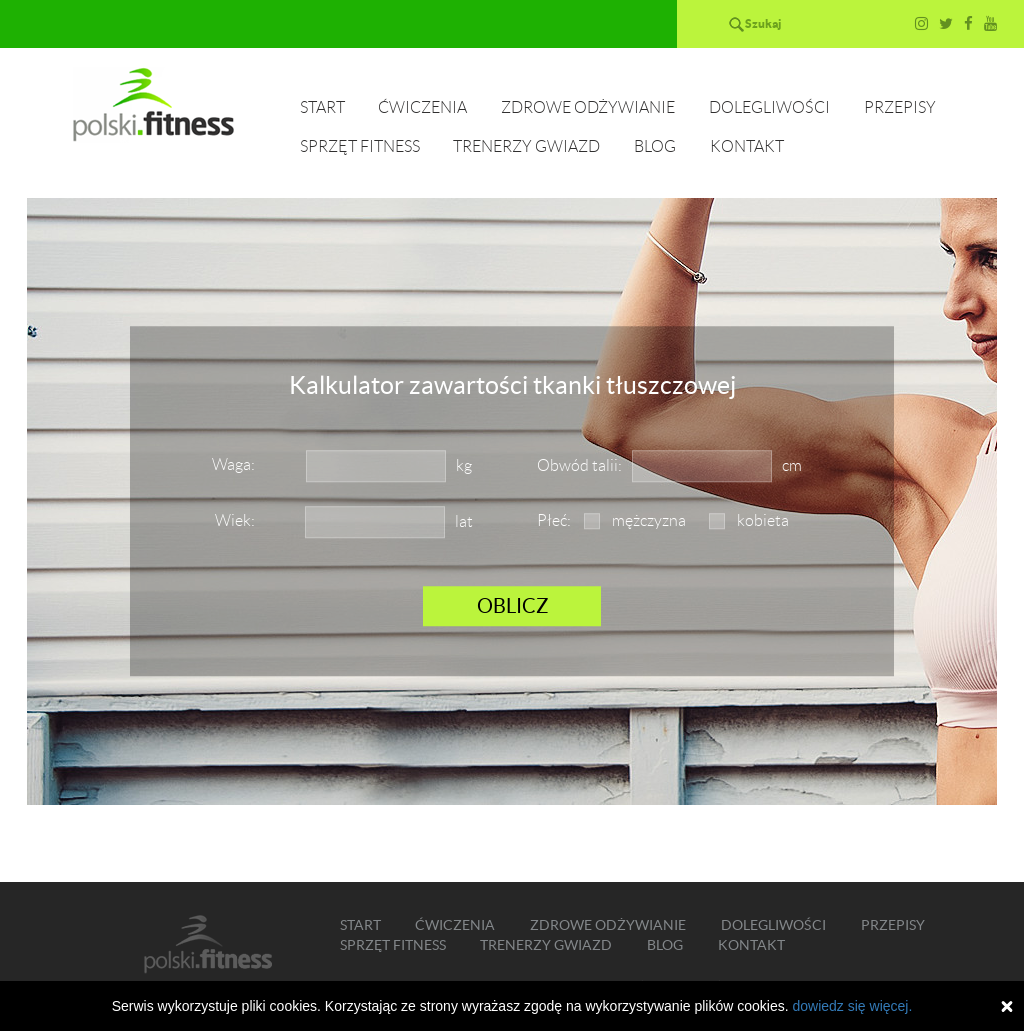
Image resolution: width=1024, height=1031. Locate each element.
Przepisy (900, 107)
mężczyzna (649, 520)
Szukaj (763, 23)
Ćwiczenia (422, 107)
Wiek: (235, 520)
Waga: (233, 464)
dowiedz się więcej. (852, 1006)
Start (322, 107)
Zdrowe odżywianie (588, 107)
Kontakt (747, 146)
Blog (655, 146)
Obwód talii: (579, 465)
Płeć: (554, 520)
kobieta (763, 520)
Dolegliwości (769, 107)
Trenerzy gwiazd (526, 146)
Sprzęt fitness (360, 146)
